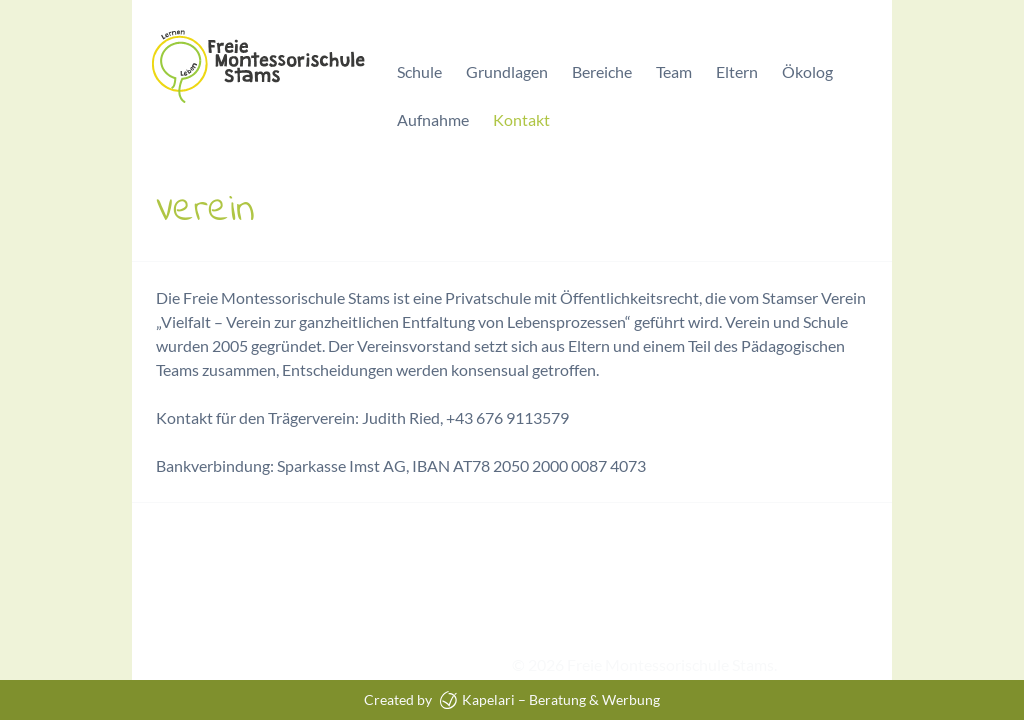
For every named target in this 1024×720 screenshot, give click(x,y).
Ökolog (807, 71)
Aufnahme (433, 119)
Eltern (737, 71)
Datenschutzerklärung (316, 664)
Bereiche (602, 71)
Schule (419, 71)
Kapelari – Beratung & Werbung (550, 699)
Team (674, 71)
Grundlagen (507, 71)
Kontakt (521, 119)
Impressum (170, 664)
